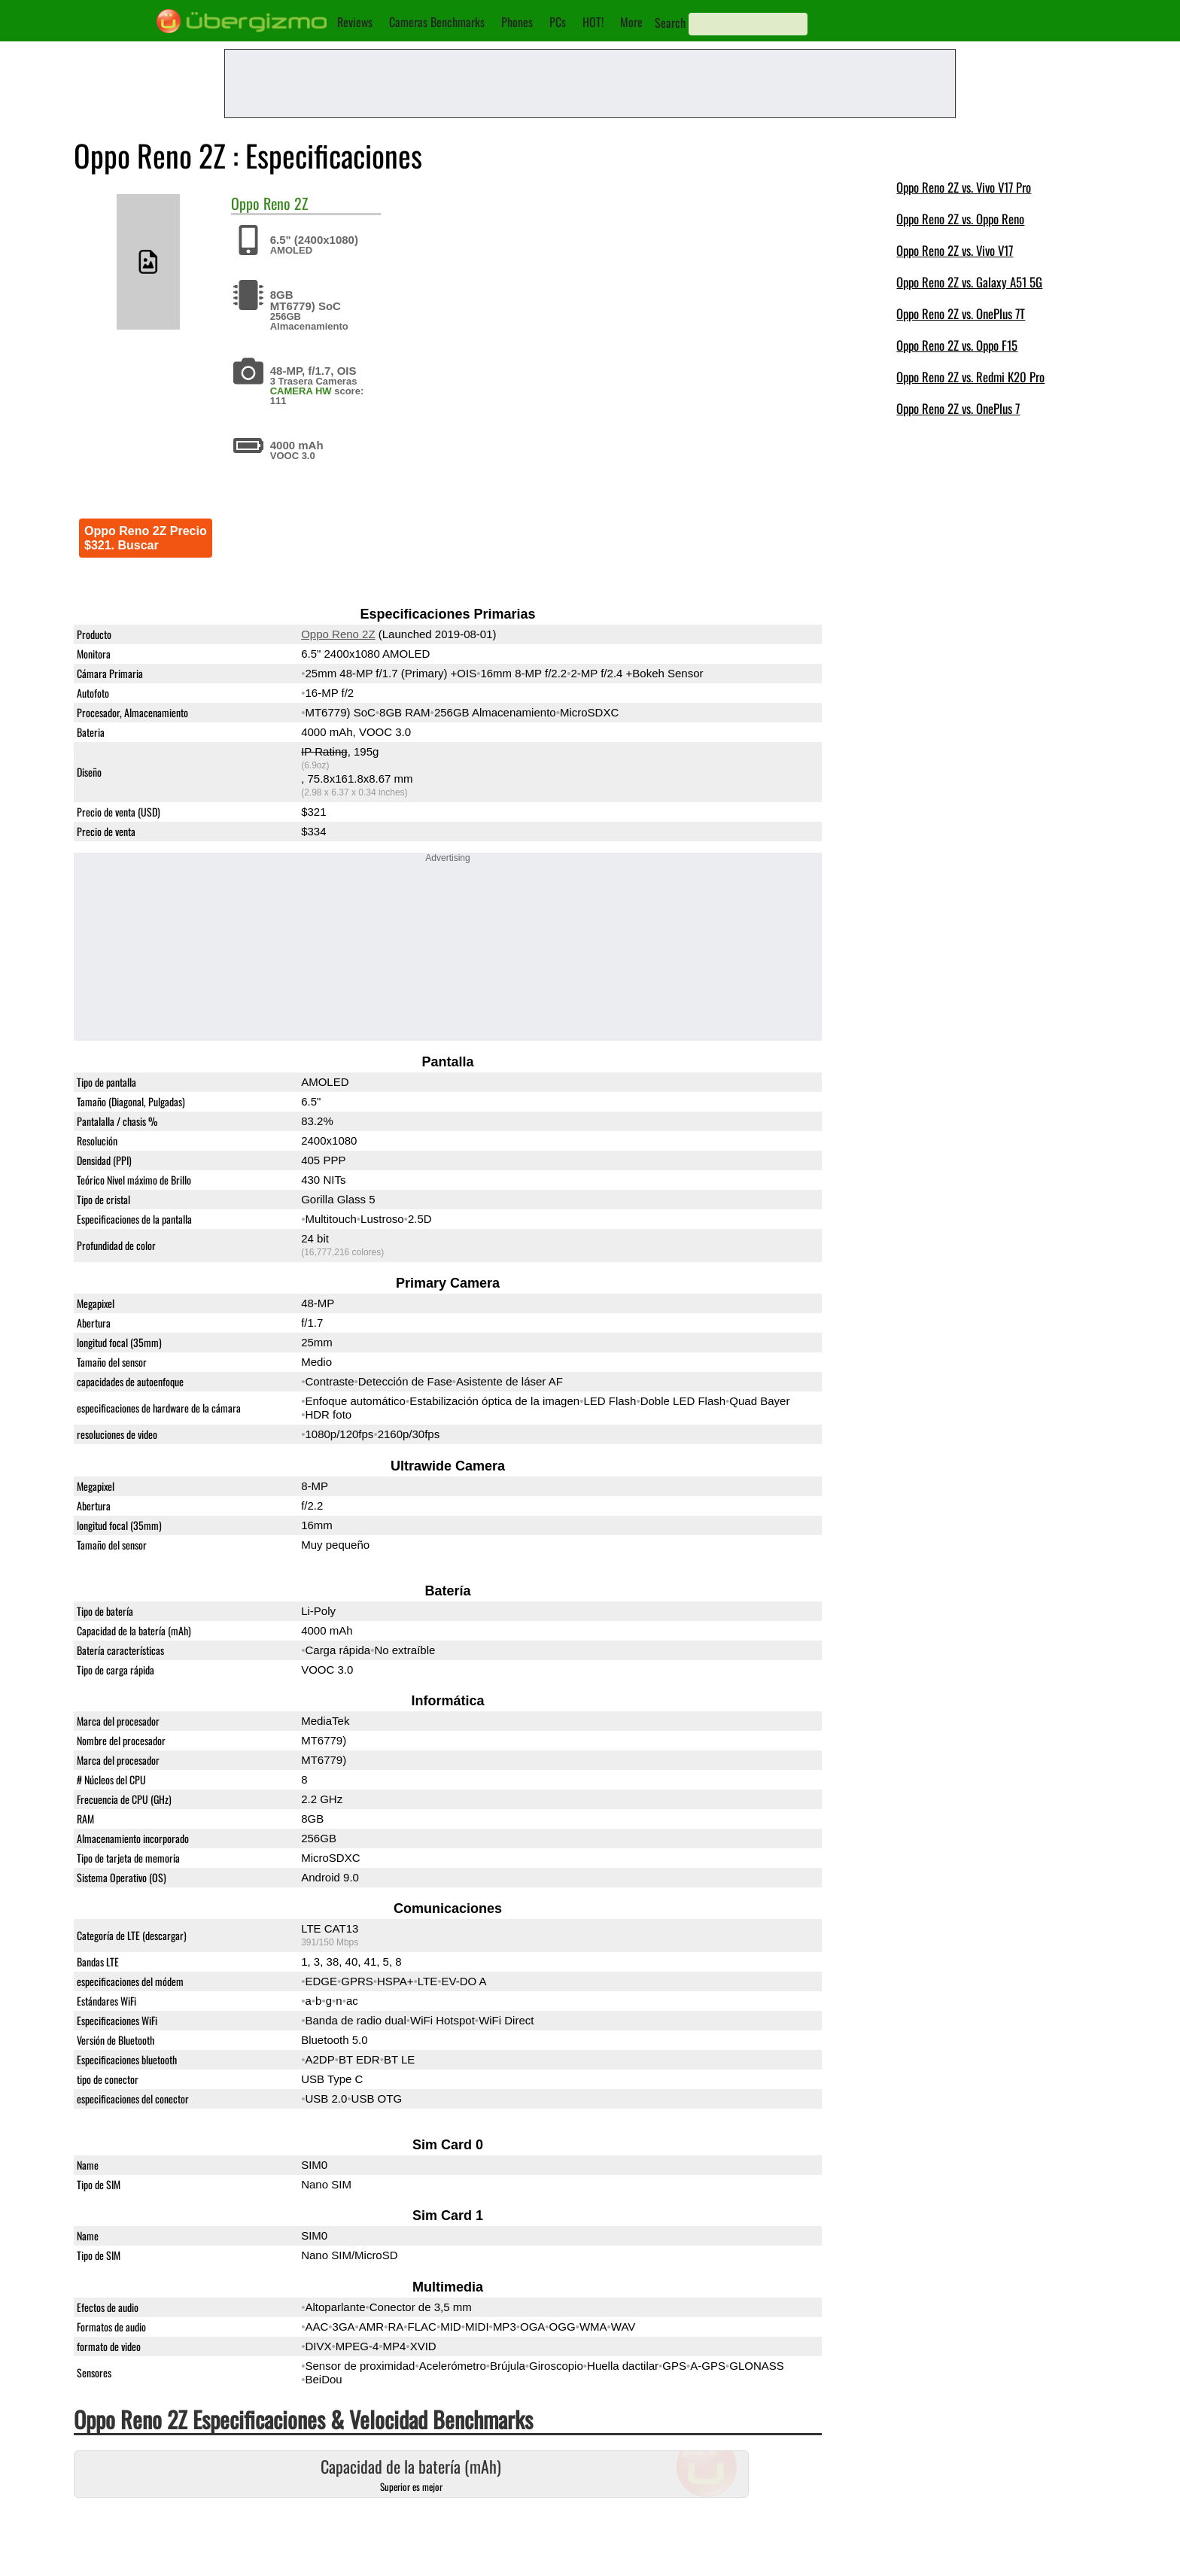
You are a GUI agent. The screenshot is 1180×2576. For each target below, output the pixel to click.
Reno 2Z (285, 203)
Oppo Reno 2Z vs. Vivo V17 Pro (963, 187)
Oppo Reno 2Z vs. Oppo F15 (956, 345)
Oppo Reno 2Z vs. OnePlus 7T (960, 313)
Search (670, 23)
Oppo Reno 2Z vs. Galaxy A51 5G (969, 281)
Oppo (245, 203)
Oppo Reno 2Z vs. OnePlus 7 (958, 408)
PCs (557, 22)
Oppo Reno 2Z (338, 634)
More (631, 22)
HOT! (593, 22)
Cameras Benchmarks (437, 22)
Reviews (355, 22)
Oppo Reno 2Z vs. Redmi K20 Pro (970, 376)
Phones (517, 22)
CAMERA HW (301, 391)
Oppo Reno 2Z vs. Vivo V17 (954, 250)
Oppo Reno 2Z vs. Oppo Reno (960, 218)
